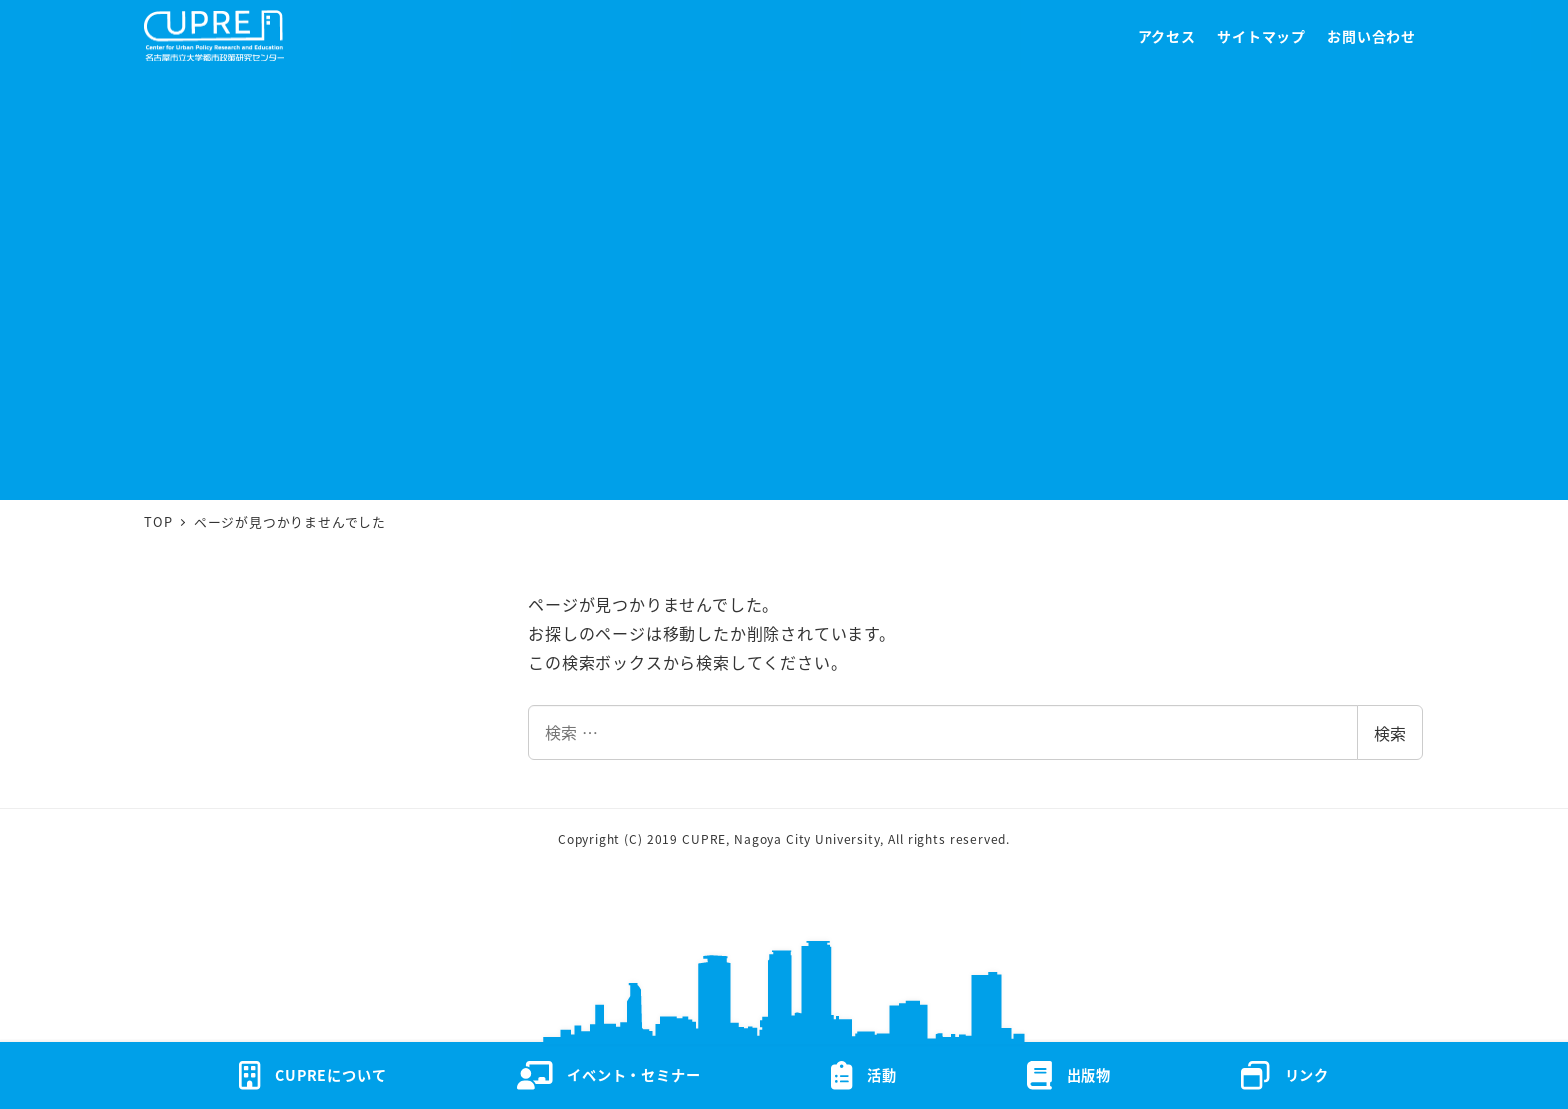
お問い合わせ (1371, 36)
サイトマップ (1261, 36)
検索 (1390, 733)
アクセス (1167, 36)
